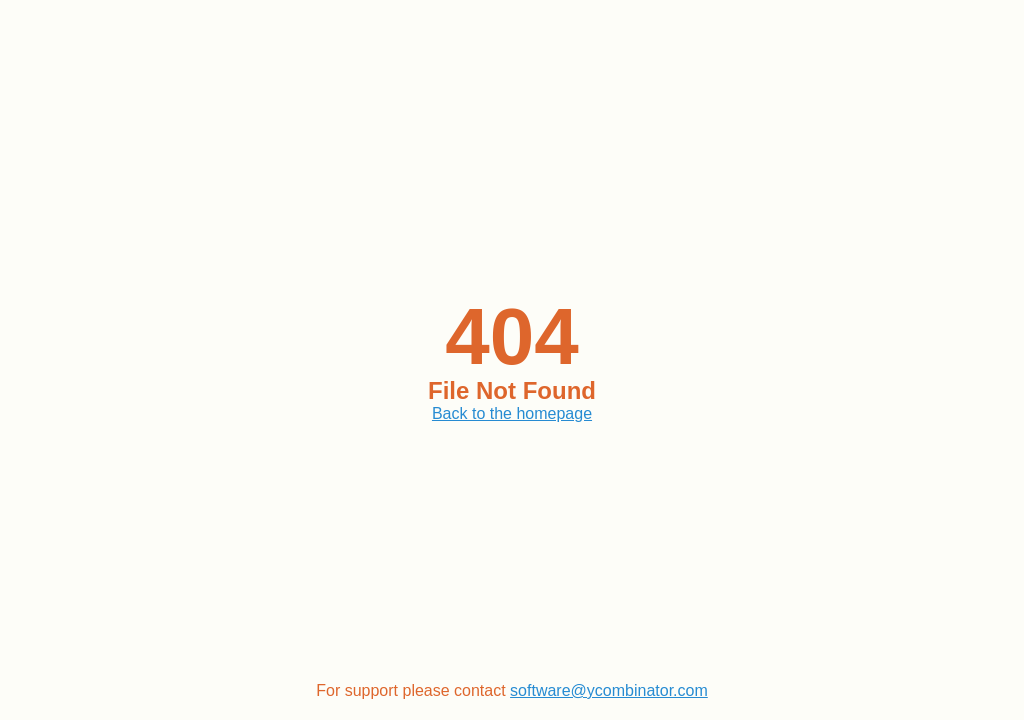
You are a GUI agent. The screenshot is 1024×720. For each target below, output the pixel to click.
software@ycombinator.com (609, 690)
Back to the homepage (512, 413)
